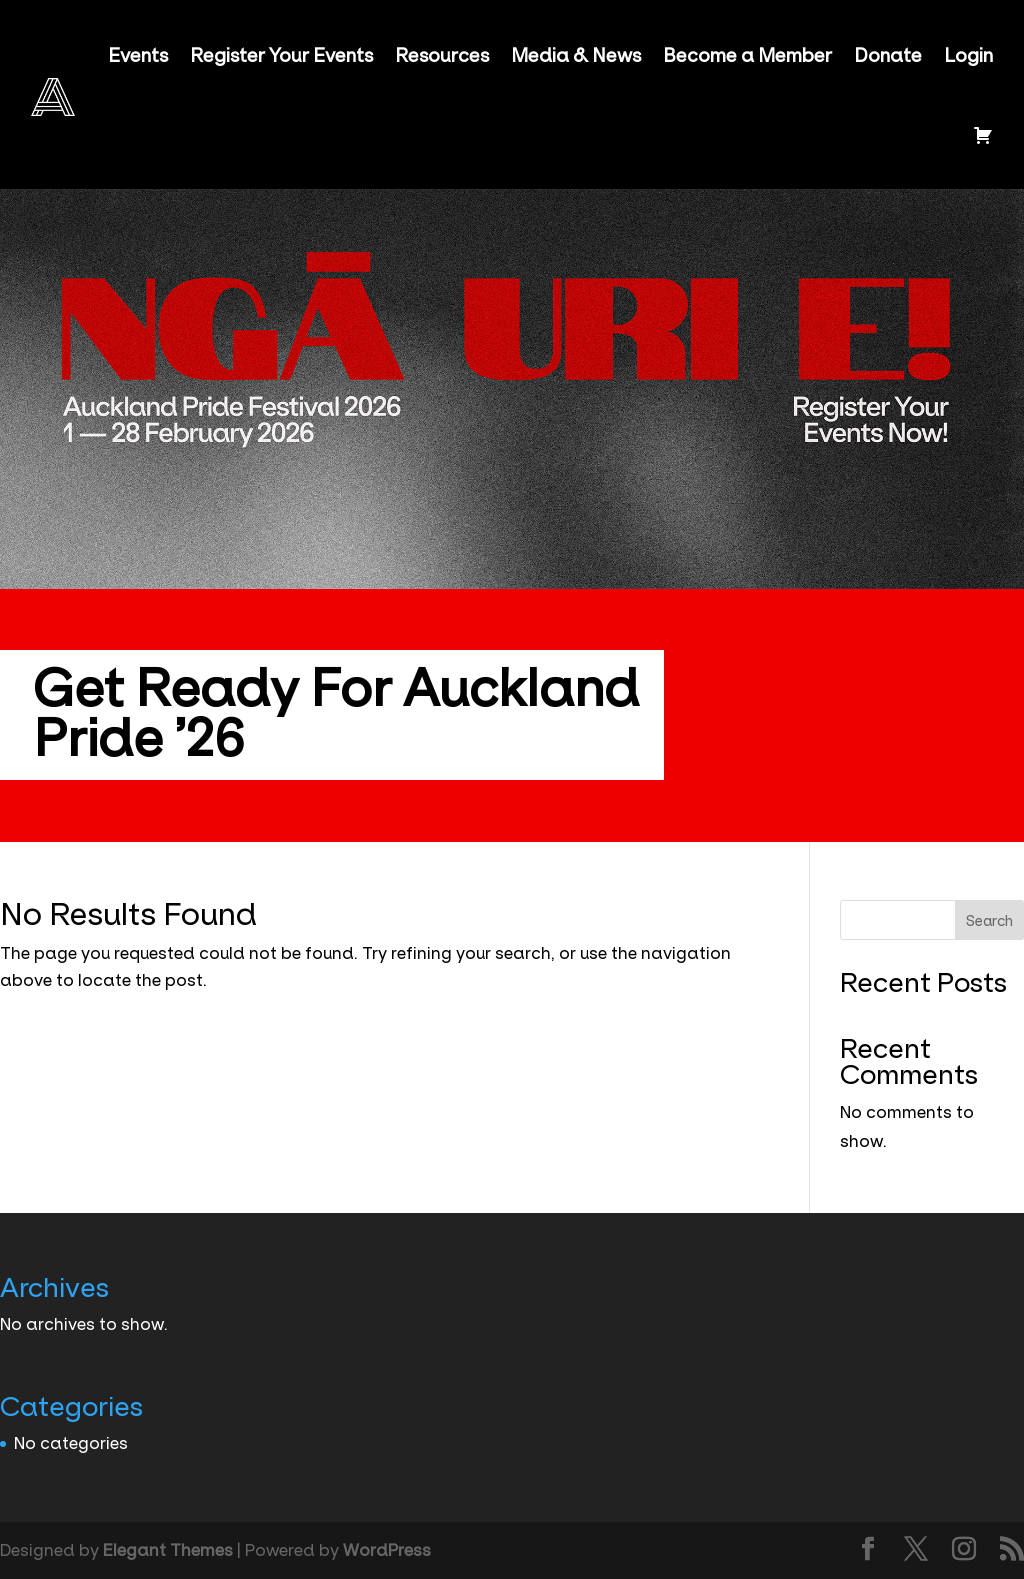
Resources (442, 56)
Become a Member (747, 56)
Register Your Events (281, 56)
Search (989, 921)
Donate (888, 56)
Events (138, 56)
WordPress (387, 1550)
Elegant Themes (168, 1550)
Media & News (576, 56)
